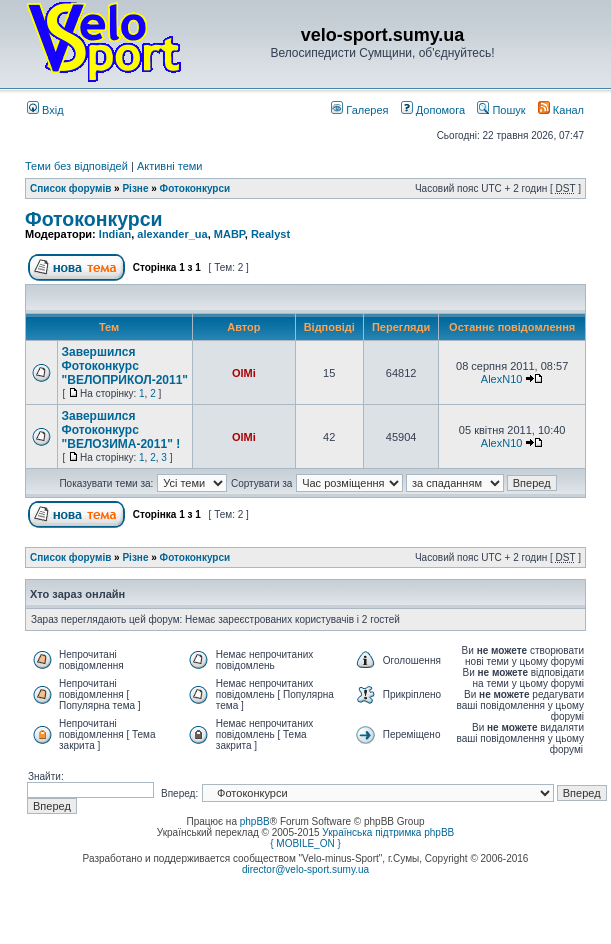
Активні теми (170, 166)
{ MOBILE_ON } (305, 843)
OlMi (244, 373)
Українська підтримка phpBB (388, 832)
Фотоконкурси (195, 188)
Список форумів (70, 188)
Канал (561, 110)
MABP (229, 234)
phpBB (255, 821)
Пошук (501, 110)
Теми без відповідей (76, 166)
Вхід (45, 110)
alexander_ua (172, 234)
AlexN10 (502, 379)
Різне (135, 188)
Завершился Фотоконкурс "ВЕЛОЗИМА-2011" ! (121, 430)
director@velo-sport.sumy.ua (305, 869)
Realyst (270, 234)
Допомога (433, 110)
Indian (115, 234)
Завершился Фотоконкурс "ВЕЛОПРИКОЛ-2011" (125, 366)
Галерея (359, 110)
